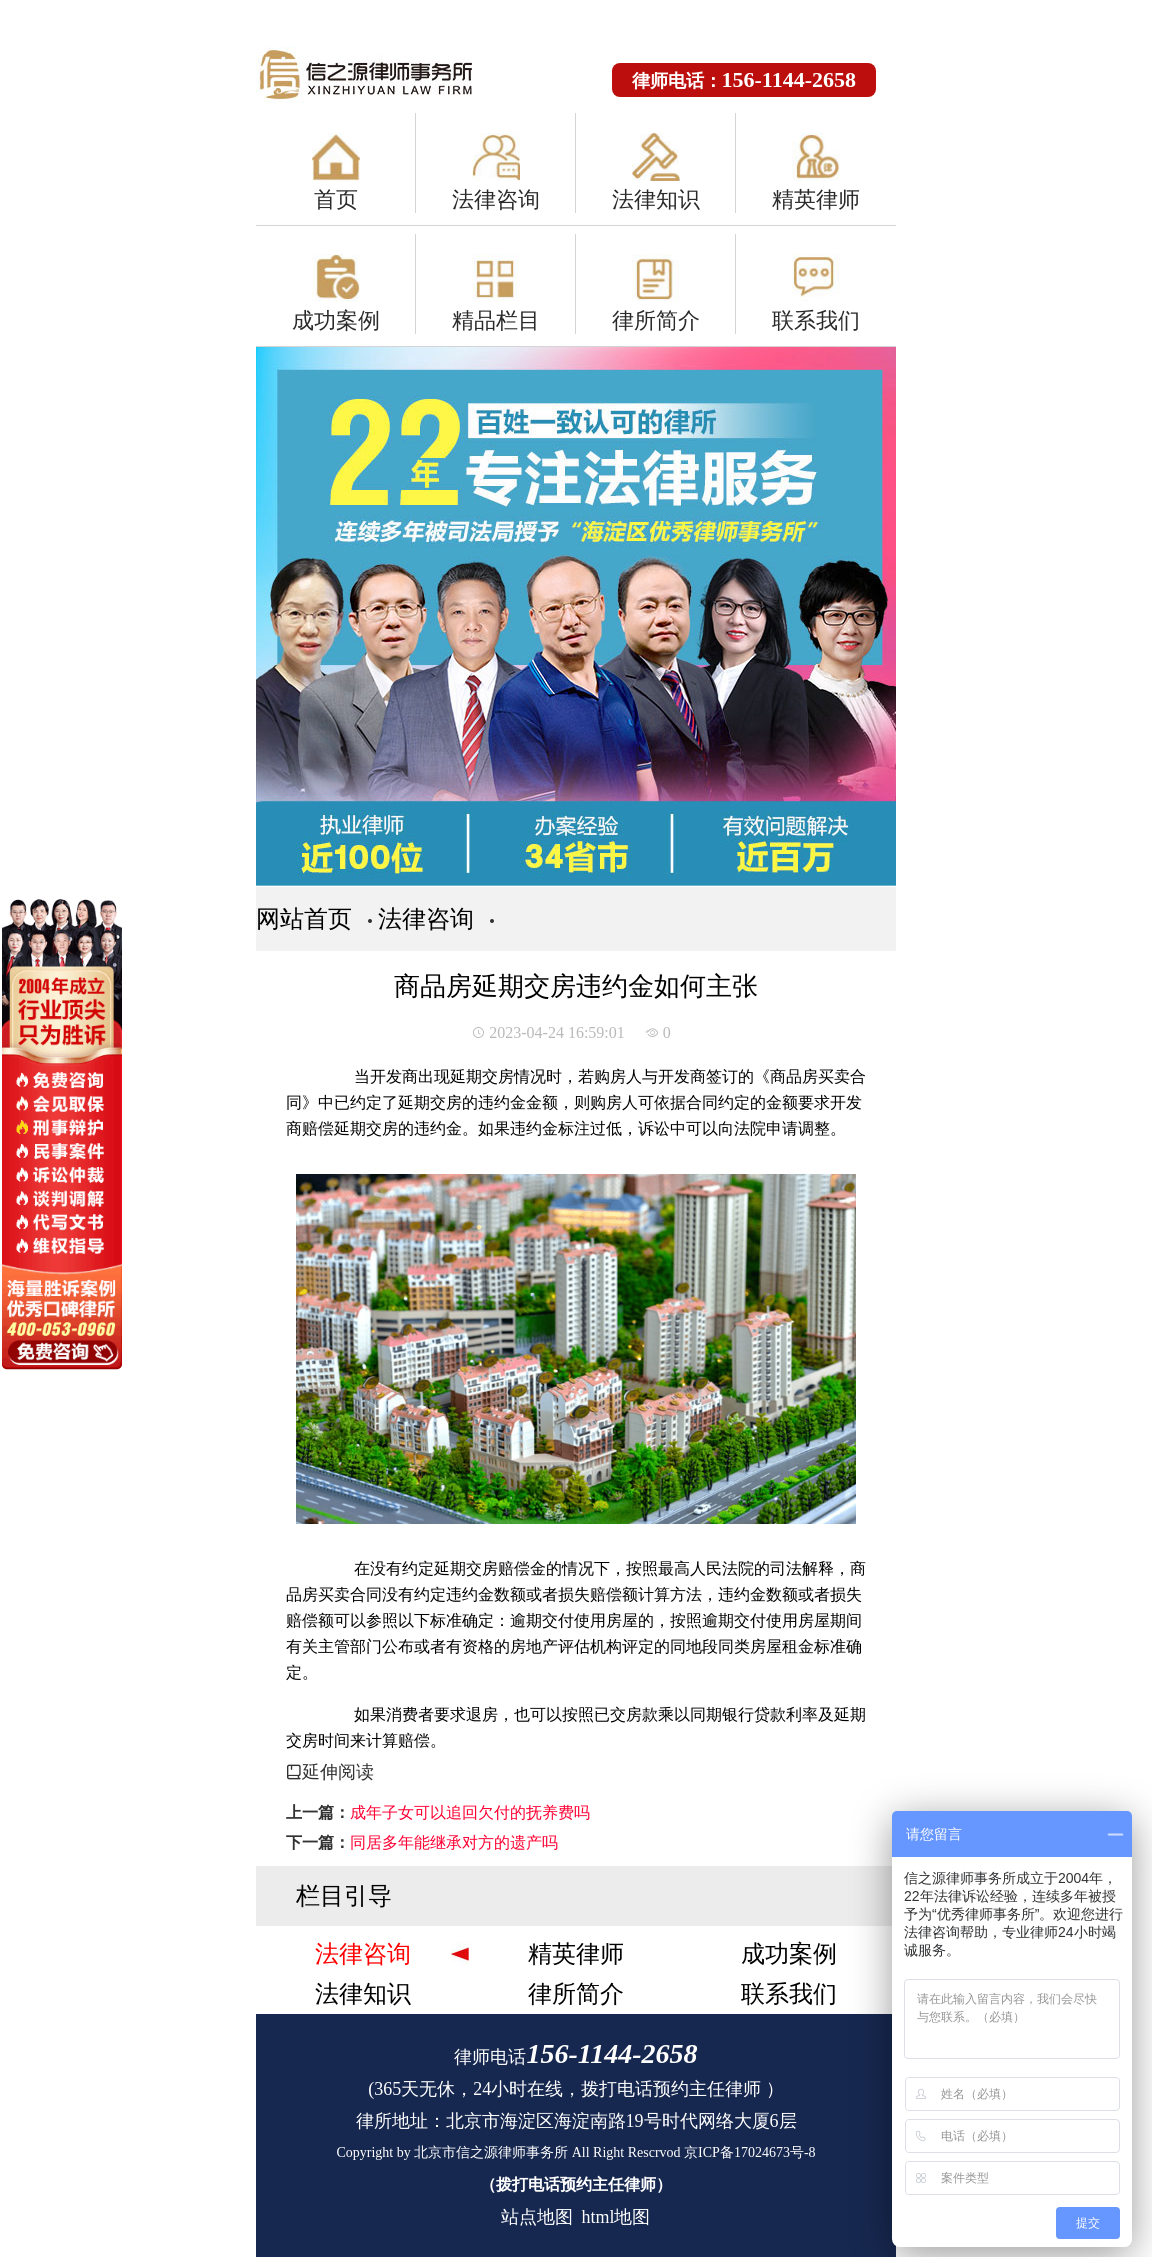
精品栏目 (496, 320)
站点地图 (537, 2217)
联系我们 (816, 320)
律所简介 (656, 320)
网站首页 (304, 919)
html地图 (615, 2217)
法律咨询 (496, 199)
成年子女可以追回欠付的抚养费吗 (470, 1812)
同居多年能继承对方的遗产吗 (454, 1842)
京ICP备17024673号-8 (749, 2152)
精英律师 (816, 199)
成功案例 (336, 320)
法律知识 (656, 199)
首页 (336, 199)
